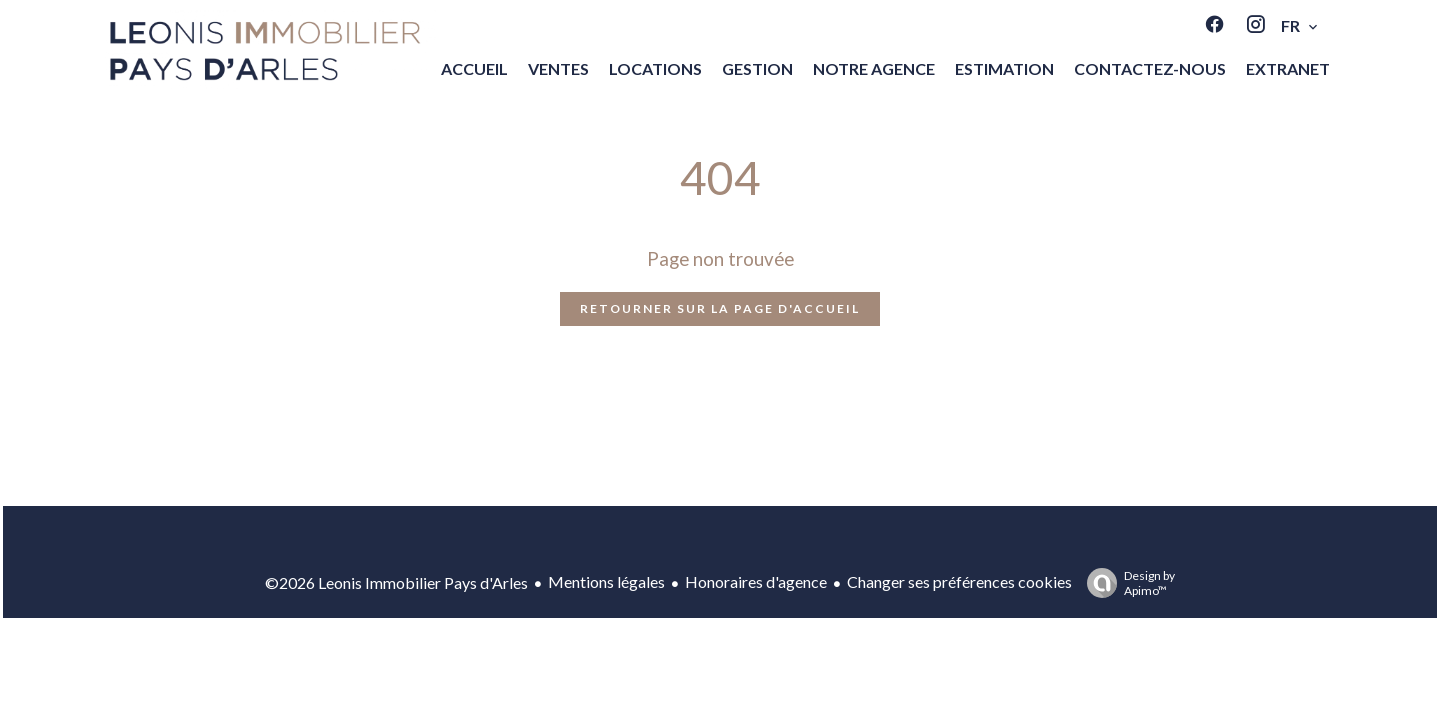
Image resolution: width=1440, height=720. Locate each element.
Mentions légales (606, 581)
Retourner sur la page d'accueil (720, 308)
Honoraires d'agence (756, 581)
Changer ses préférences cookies (959, 581)
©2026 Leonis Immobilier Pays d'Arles (396, 582)
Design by (1126, 583)
